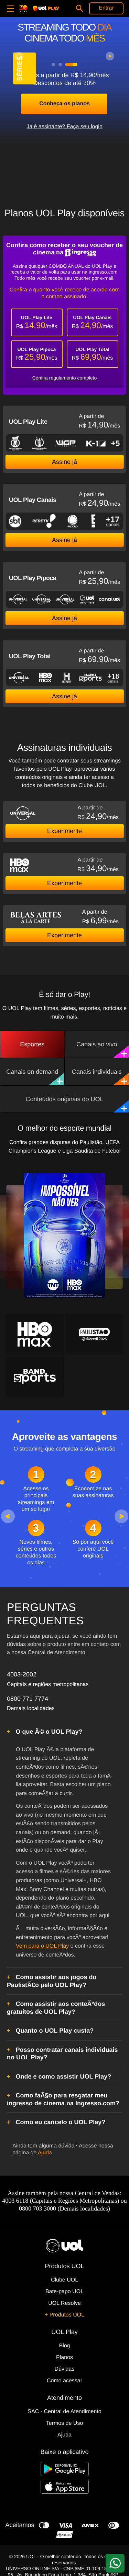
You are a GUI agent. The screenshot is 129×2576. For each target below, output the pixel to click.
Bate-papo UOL (64, 2292)
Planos (64, 2357)
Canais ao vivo (102, 1049)
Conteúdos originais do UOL (77, 1104)
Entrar (106, 8)
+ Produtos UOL (64, 2315)
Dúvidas (65, 2369)
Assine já (64, 461)
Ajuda (45, 2153)
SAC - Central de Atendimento (64, 2412)
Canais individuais (100, 1076)
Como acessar (64, 2381)
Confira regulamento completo (64, 378)
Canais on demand (35, 1076)
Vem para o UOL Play (42, 1946)
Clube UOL (64, 2280)
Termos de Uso (64, 2423)
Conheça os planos (64, 104)
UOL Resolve (64, 2303)
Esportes (32, 1044)
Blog (64, 2346)
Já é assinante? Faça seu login (64, 127)
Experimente (64, 831)
